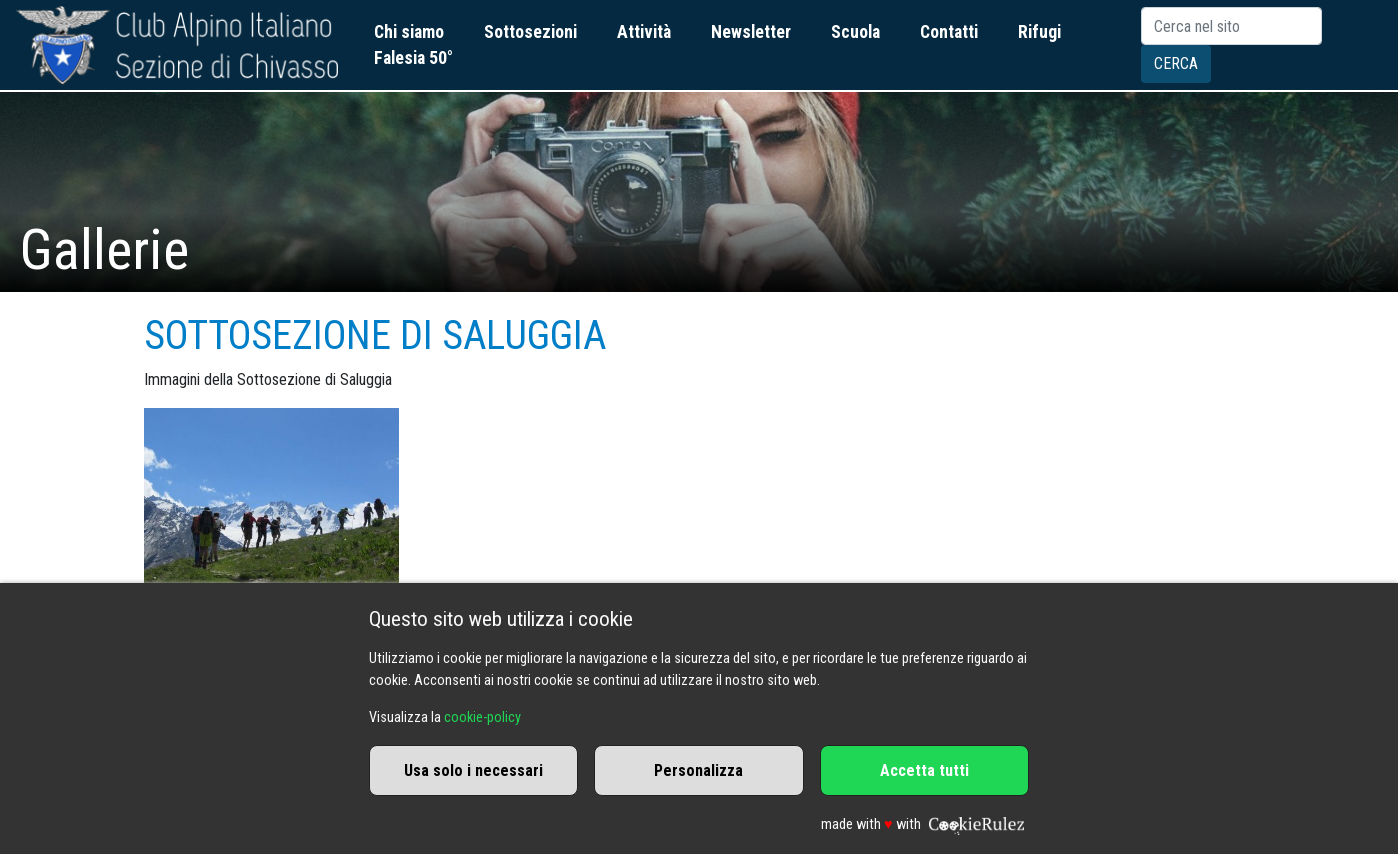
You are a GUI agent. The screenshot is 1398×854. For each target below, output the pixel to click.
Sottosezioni (530, 32)
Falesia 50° (413, 58)
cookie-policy (482, 717)
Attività (644, 32)
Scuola (855, 32)
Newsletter (751, 32)
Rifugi (1039, 32)
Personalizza (698, 770)
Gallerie (104, 250)
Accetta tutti (924, 770)
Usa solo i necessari (473, 770)
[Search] (1231, 26)
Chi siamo (409, 32)
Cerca (1176, 63)
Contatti (949, 32)
